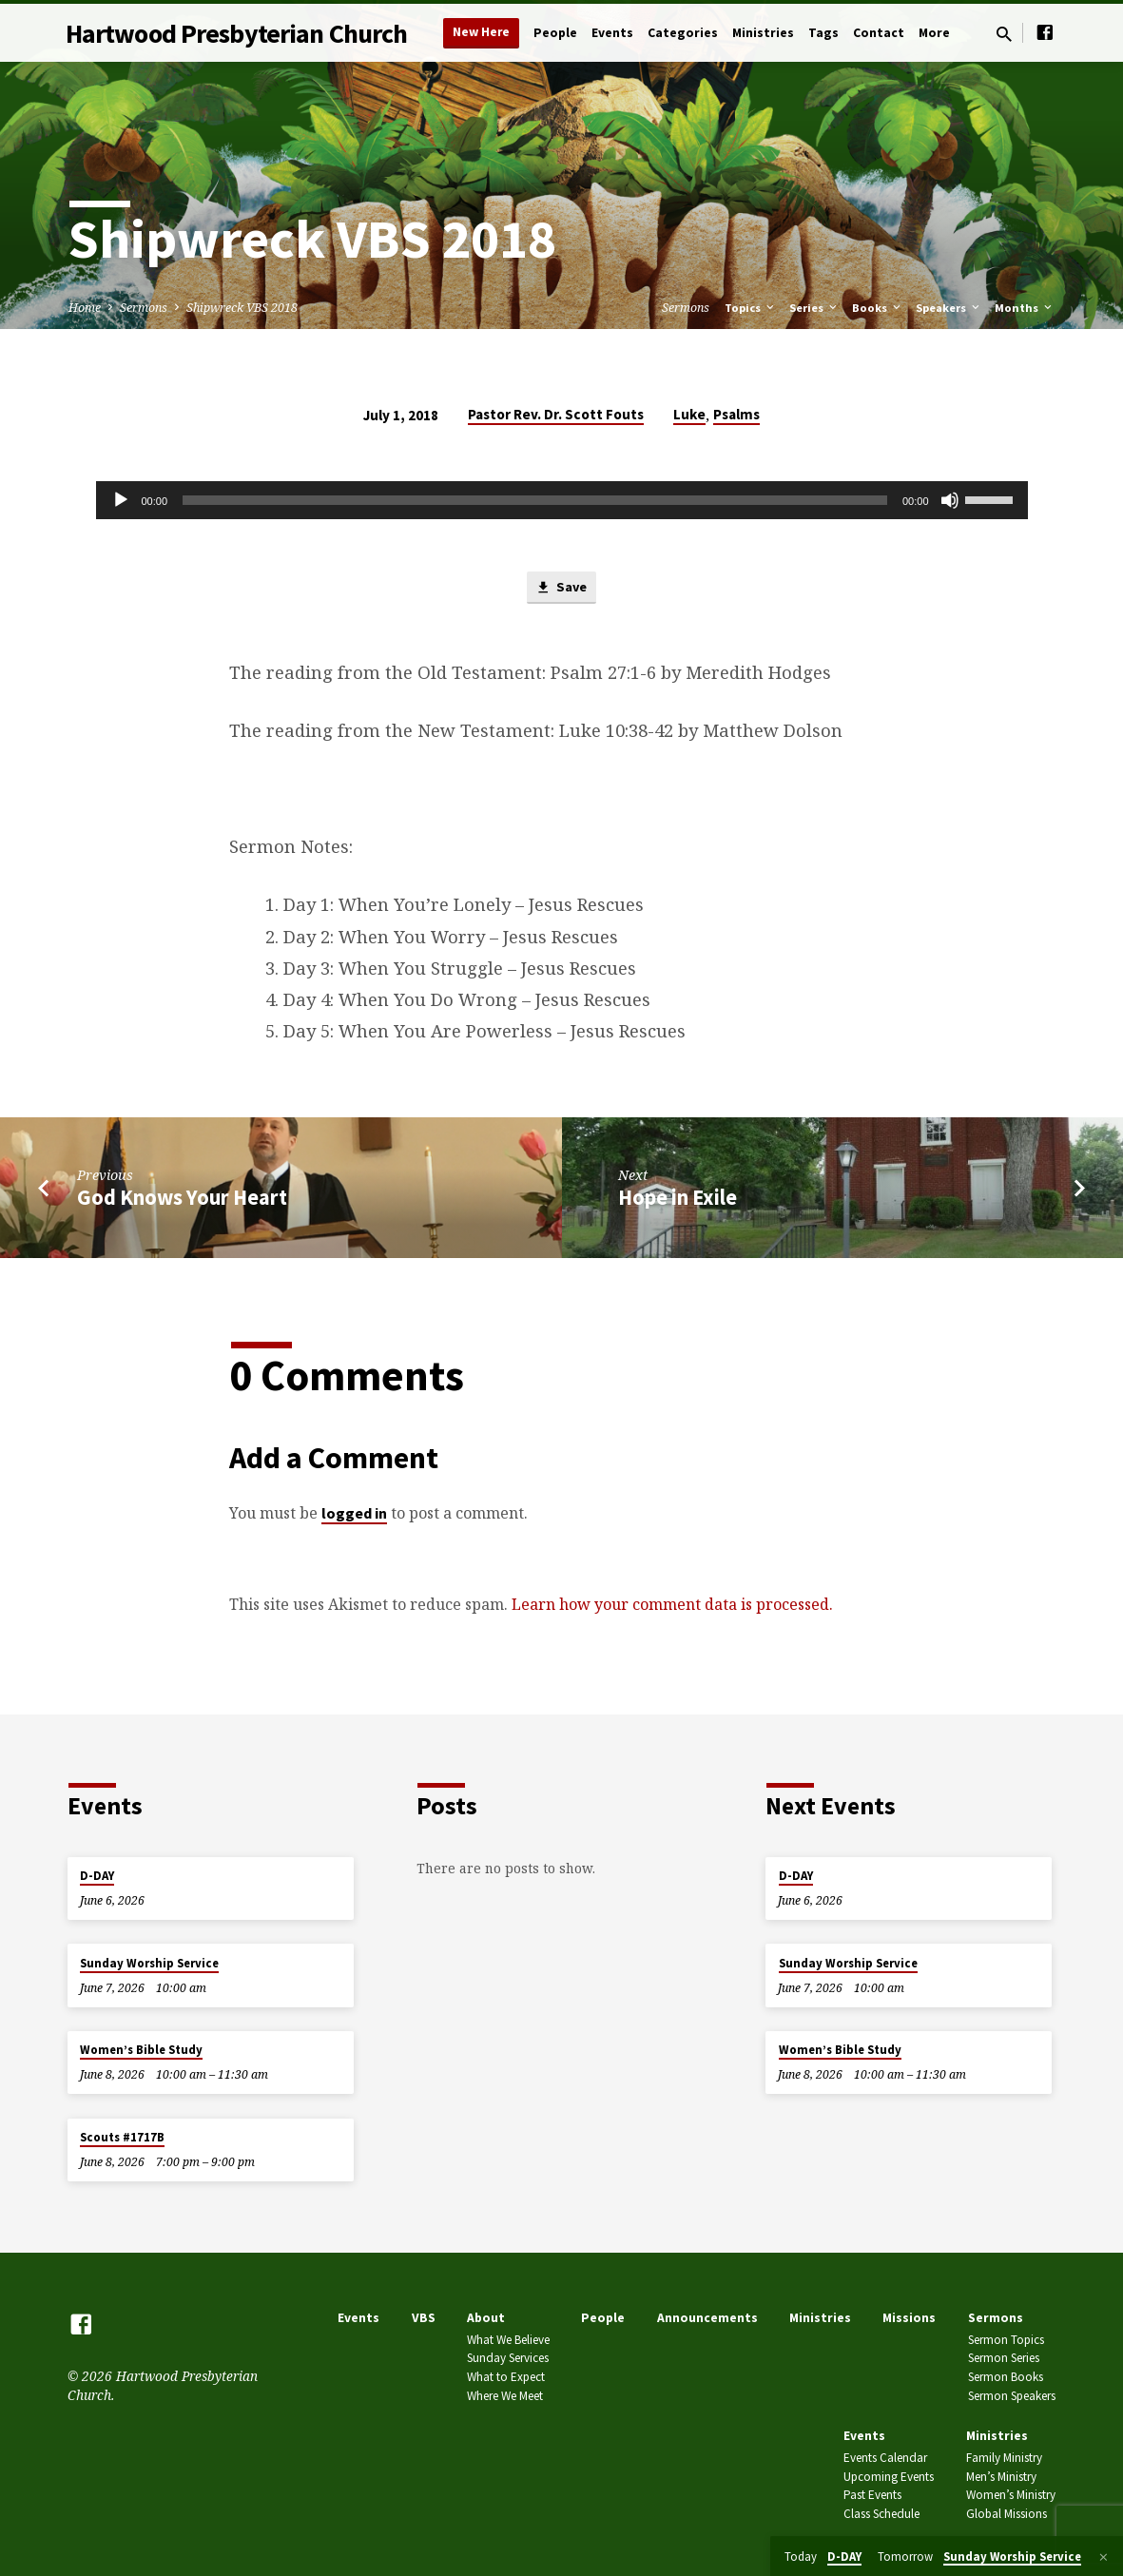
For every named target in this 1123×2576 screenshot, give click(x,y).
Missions (909, 2318)
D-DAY (97, 1876)
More (934, 33)
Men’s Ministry (1001, 2477)
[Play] (120, 500)
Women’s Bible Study (141, 2050)
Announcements (707, 2318)
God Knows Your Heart (182, 1198)
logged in (354, 1513)
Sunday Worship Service (149, 1963)
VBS (424, 2318)
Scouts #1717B (122, 2137)
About (486, 2318)
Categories (683, 33)
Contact (878, 33)
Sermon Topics (1006, 2340)
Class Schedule (881, 2514)
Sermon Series (1003, 2358)
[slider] (535, 500)
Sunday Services (508, 2358)
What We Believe (508, 2340)
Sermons (143, 308)
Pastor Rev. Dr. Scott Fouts (556, 414)
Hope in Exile (677, 1198)
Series (814, 307)
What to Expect (506, 2377)
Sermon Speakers (1011, 2396)
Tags (823, 33)
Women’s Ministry (1010, 2495)
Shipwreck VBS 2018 (242, 308)
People (555, 33)
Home (84, 308)
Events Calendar (885, 2458)
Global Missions (1006, 2514)
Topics (751, 307)
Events (612, 33)
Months (1025, 307)
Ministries (763, 33)
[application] (562, 500)
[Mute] (949, 500)
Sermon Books (1005, 2377)
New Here (481, 32)
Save (561, 588)
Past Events (872, 2495)
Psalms (736, 414)
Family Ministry (1004, 2458)
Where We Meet (505, 2396)
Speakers (949, 307)
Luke (689, 414)
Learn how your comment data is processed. (672, 1605)
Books (877, 307)
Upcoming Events (888, 2477)
